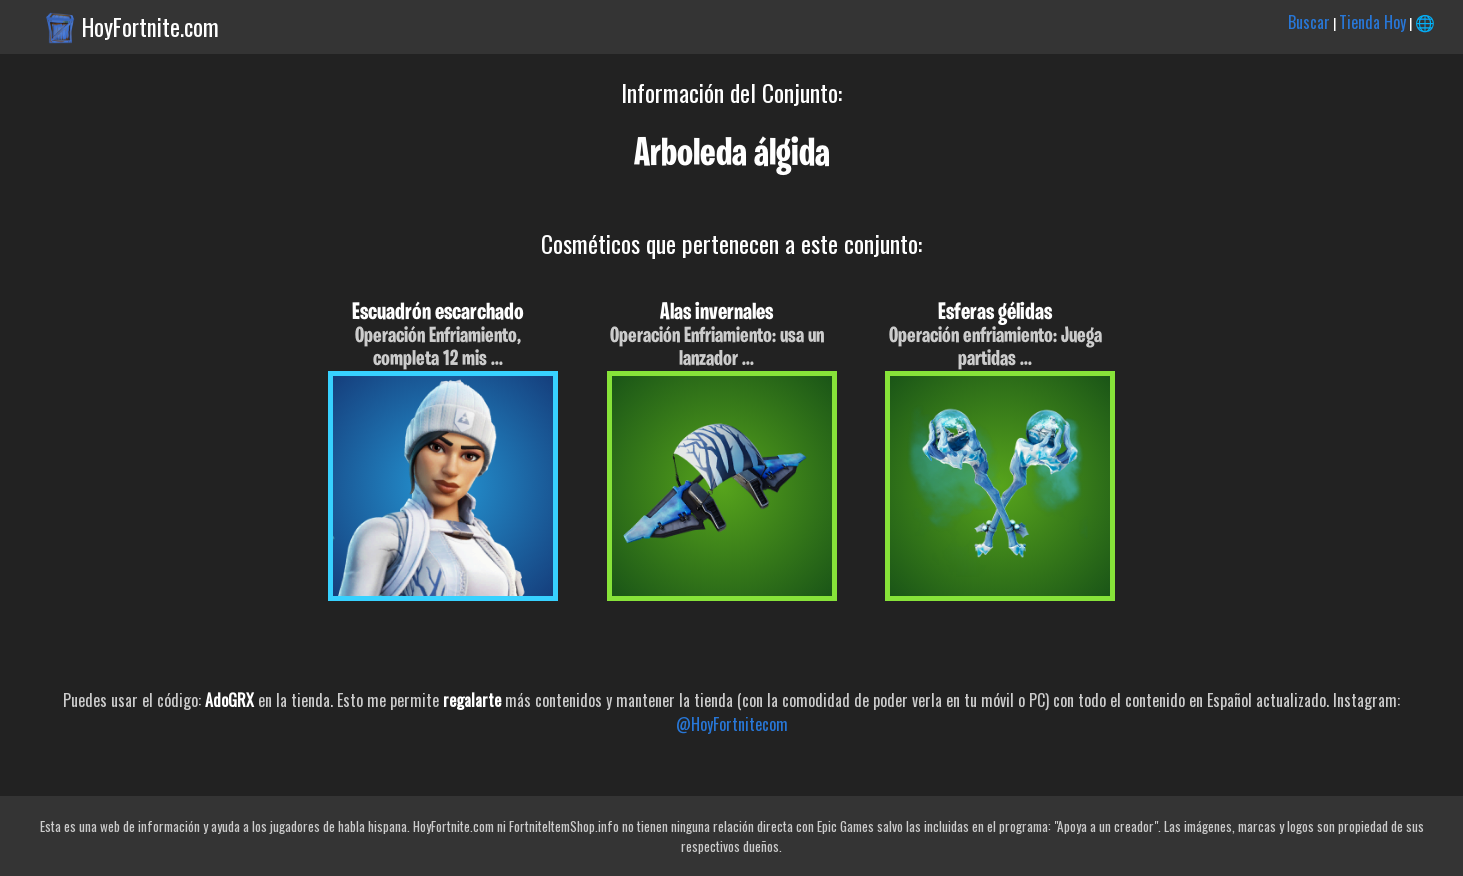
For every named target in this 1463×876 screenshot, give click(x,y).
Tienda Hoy (1372, 22)
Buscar (1309, 22)
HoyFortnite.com (150, 27)
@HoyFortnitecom (732, 724)
